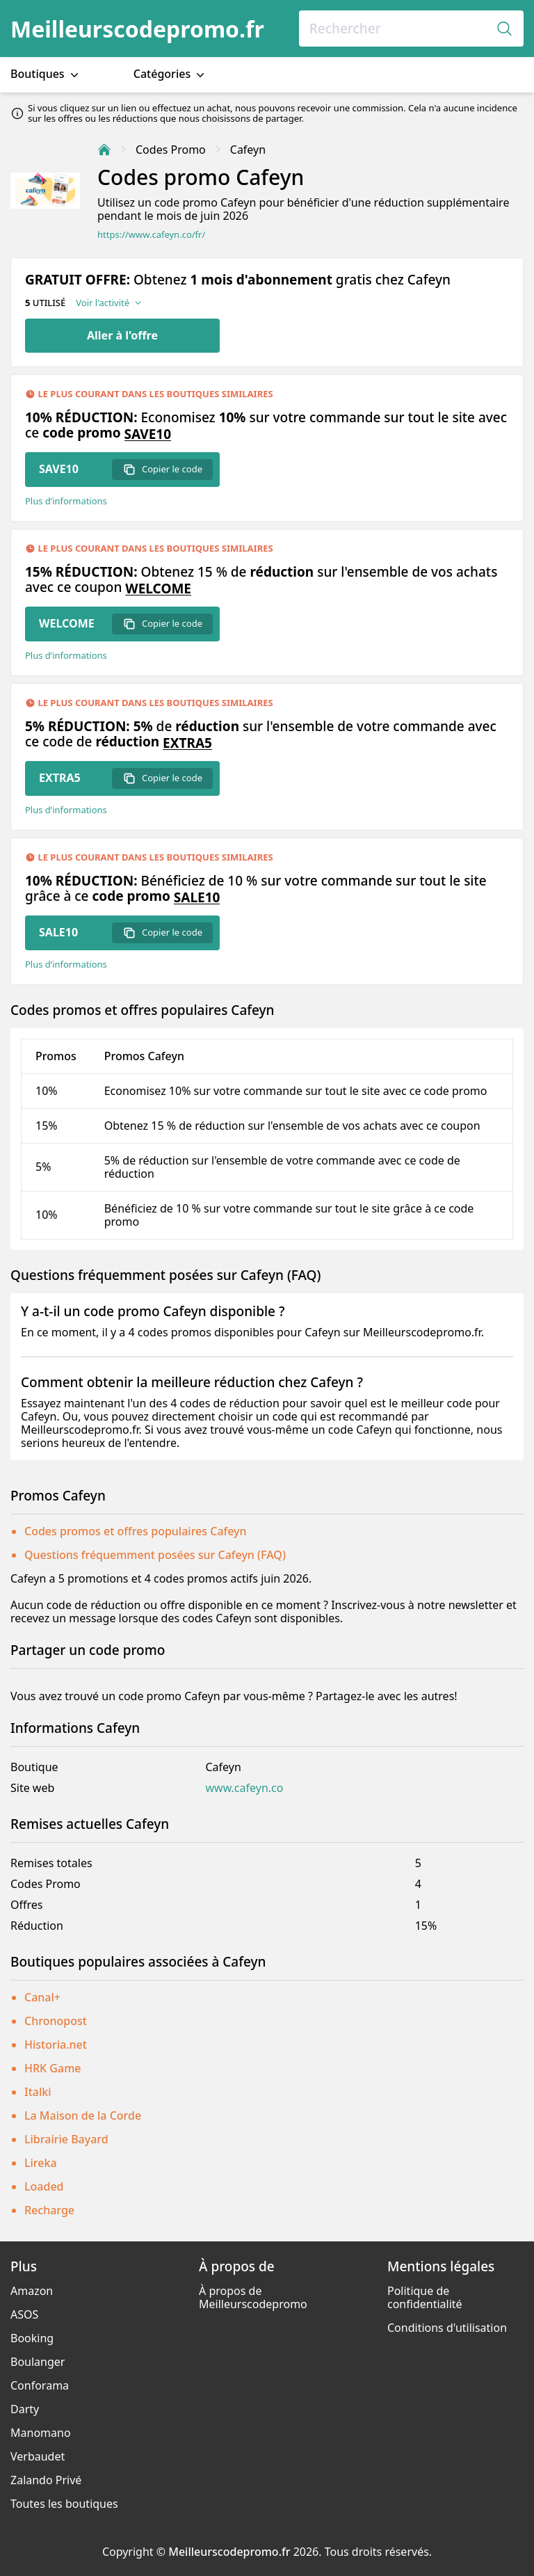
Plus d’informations (66, 501)
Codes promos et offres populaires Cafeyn (135, 1531)
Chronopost (55, 2021)
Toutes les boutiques (64, 2503)
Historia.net (55, 2044)
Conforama (39, 2385)
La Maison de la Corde (82, 2115)
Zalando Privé (45, 2480)
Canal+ (42, 1997)
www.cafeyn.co (244, 1788)
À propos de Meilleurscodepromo (253, 2297)
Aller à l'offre (122, 335)
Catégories (171, 74)
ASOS (24, 2314)
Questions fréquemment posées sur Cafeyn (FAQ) (155, 1554)
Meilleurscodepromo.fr (137, 29)
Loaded (44, 2186)
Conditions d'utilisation (447, 2327)
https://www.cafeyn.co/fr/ (151, 235)
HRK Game (52, 2068)
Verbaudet (37, 2456)
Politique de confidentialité (424, 2297)
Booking (32, 2338)
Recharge (49, 2210)
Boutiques (45, 74)
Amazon (31, 2290)
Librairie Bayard (66, 2139)
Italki (37, 2091)
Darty (24, 2409)
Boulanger (37, 2361)
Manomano (40, 2432)
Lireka (40, 2162)
